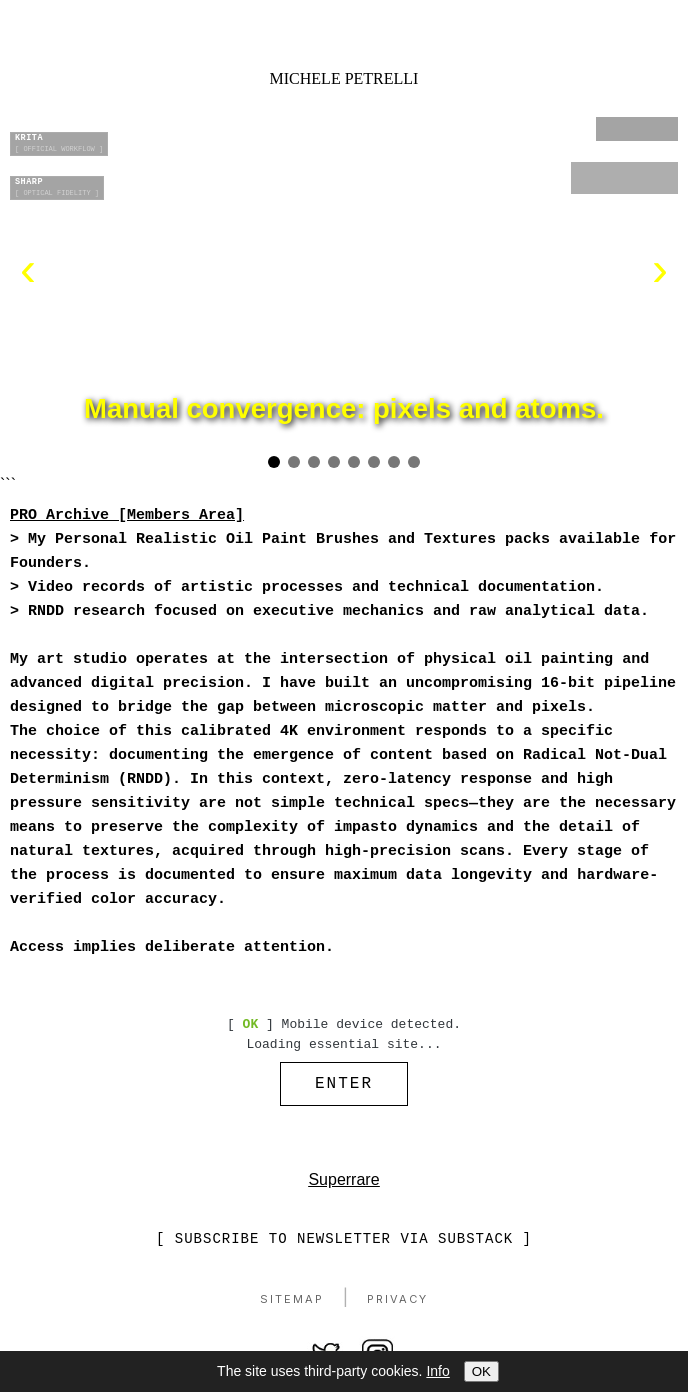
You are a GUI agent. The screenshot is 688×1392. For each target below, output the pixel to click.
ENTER (344, 1086)
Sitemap (292, 1304)
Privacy (397, 1304)
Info (437, 1371)
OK (481, 1371)
